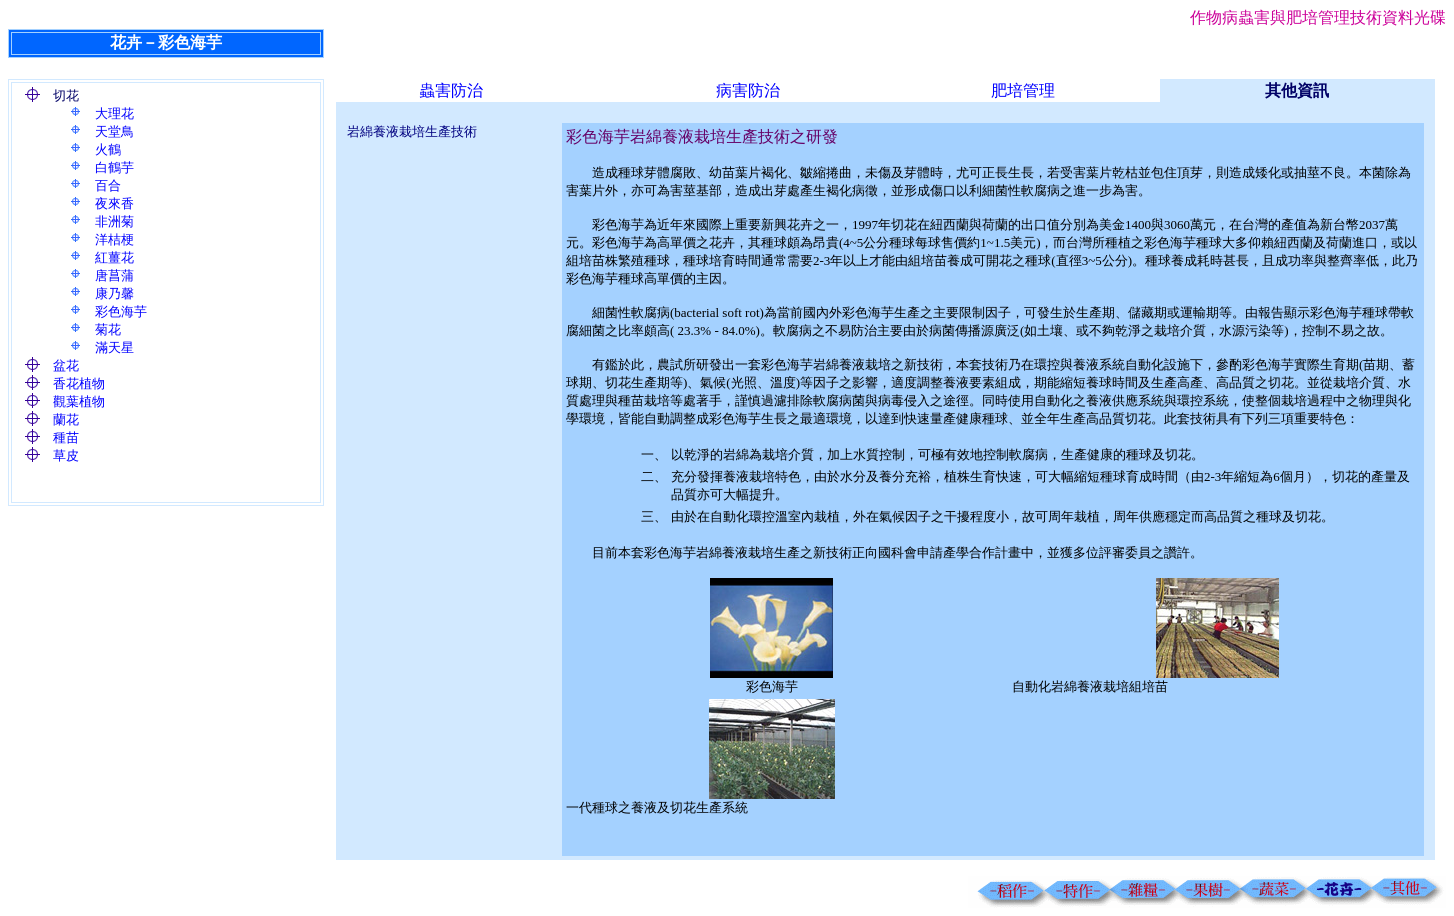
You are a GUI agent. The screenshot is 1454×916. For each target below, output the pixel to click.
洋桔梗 (114, 239)
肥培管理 (1023, 90)
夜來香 (114, 203)
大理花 (114, 113)
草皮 (66, 455)
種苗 (66, 437)
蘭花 (66, 419)
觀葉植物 (79, 401)
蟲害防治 (451, 90)
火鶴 (108, 149)
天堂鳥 (114, 131)
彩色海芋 (121, 311)
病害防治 (748, 90)
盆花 (66, 365)
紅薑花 (114, 257)
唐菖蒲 (114, 275)
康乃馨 (114, 293)
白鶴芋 (114, 167)
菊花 (108, 329)
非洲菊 (114, 221)
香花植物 (79, 383)
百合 (108, 185)
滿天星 (114, 347)
